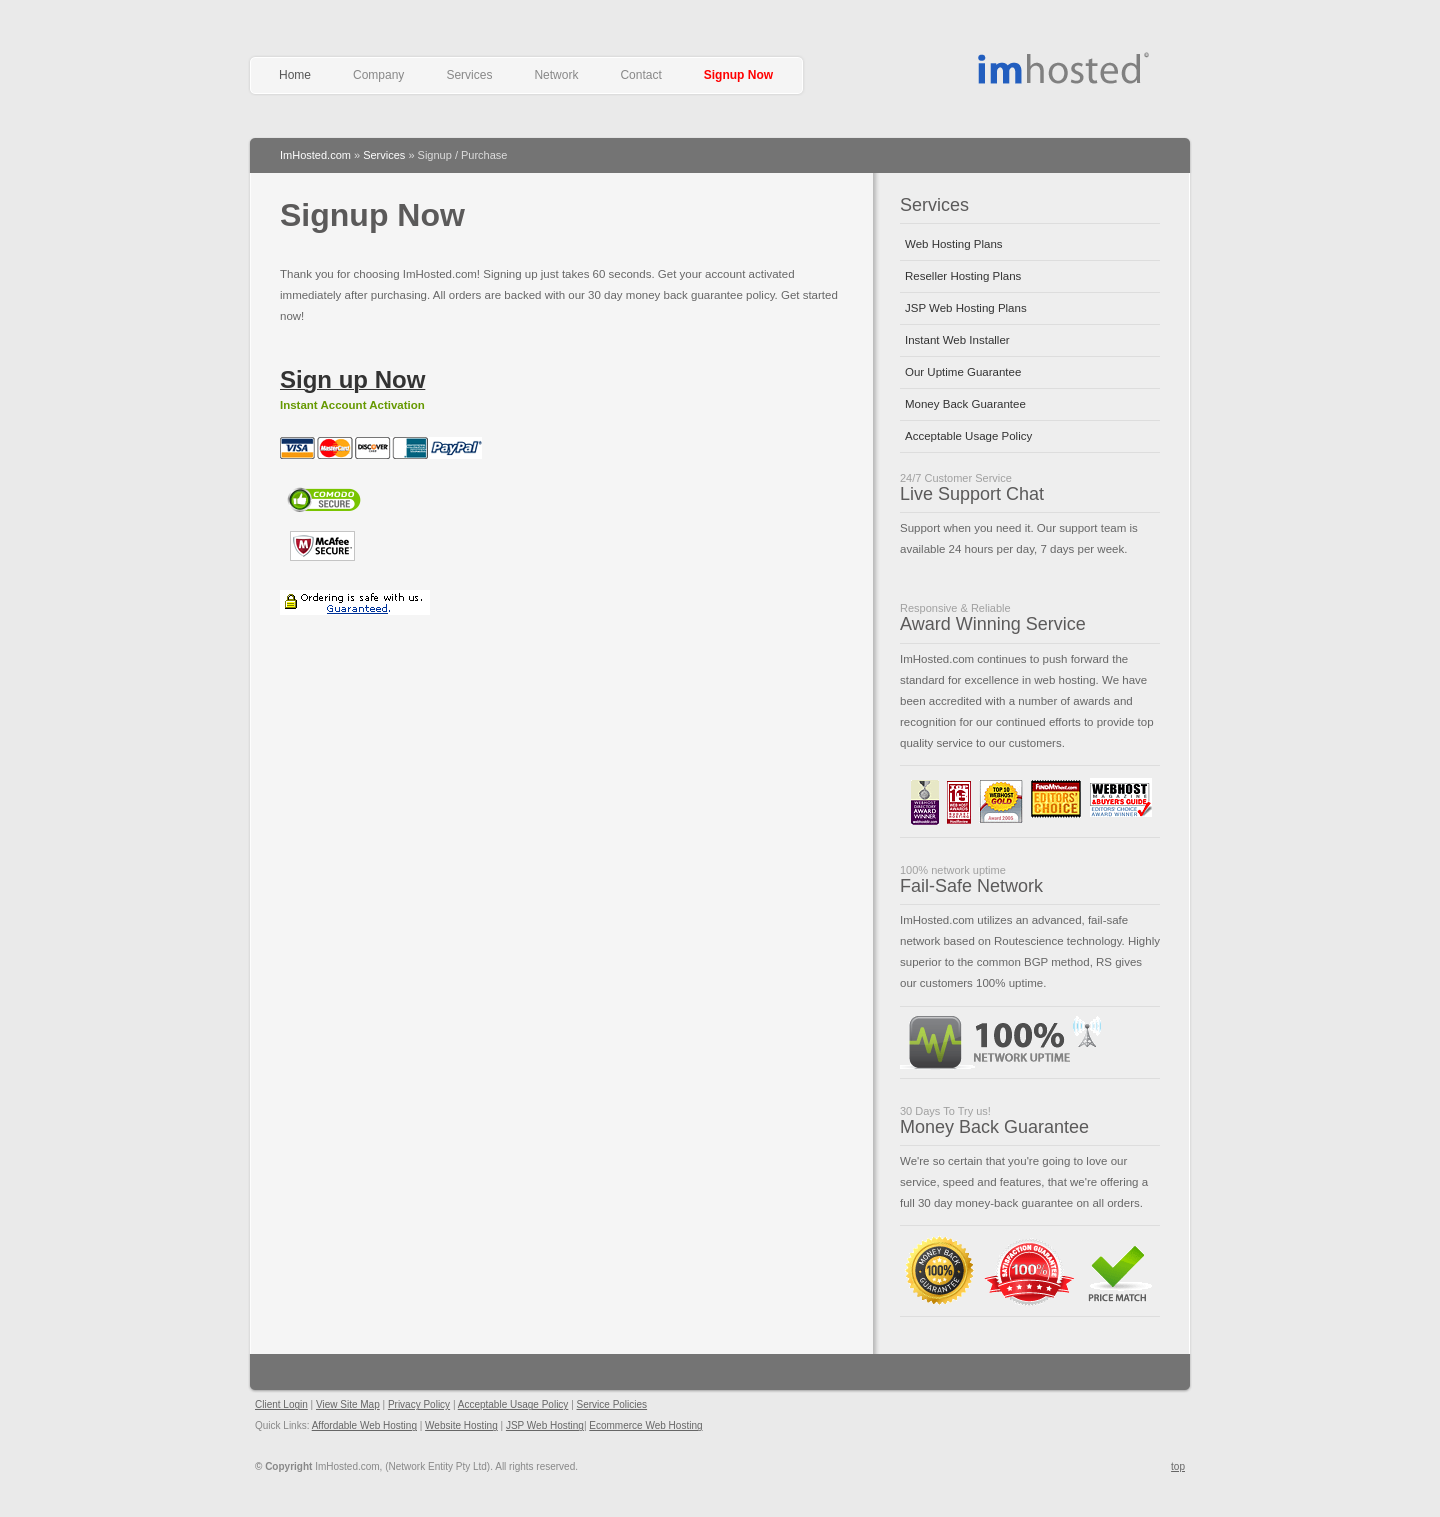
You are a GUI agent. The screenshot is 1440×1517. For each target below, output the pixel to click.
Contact (640, 75)
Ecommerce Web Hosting (645, 1425)
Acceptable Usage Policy (968, 436)
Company (378, 75)
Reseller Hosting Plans (963, 276)
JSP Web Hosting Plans (966, 308)
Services (469, 75)
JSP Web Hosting (545, 1425)
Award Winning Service (993, 624)
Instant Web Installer (957, 340)
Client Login (281, 1404)
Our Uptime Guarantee (963, 372)
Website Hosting (461, 1425)
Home (295, 75)
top (1178, 1466)
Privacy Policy (419, 1404)
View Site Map (348, 1404)
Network (556, 75)
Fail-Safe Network (971, 886)
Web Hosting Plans (954, 244)
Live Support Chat (972, 494)
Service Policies (612, 1404)
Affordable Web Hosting (1065, 68)
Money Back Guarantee (965, 404)
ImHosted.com (315, 155)
